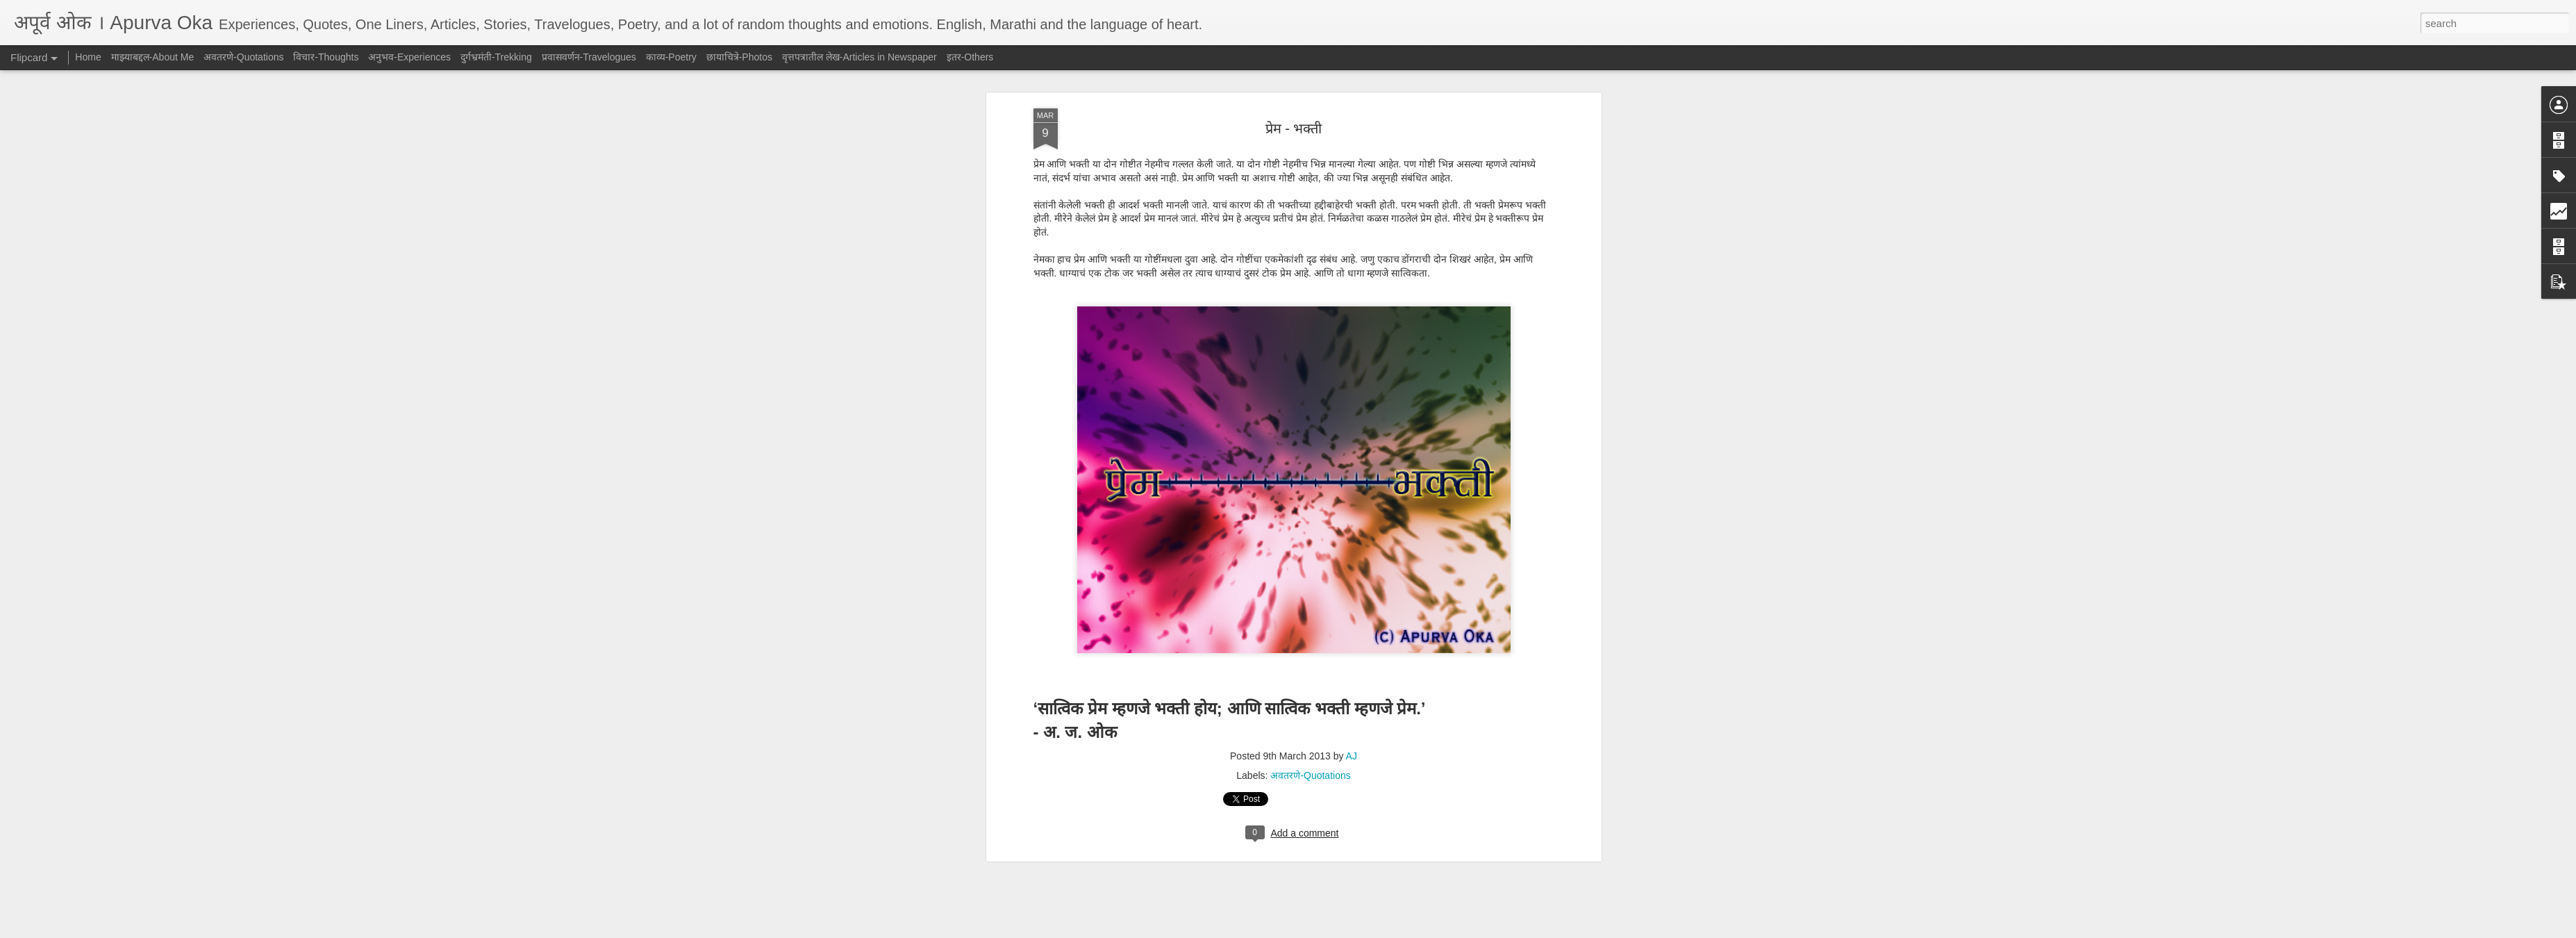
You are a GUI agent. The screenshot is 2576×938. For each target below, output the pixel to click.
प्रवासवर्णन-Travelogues (589, 57)
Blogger (1332, 930)
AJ (1351, 325)
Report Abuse (1372, 930)
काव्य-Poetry (671, 57)
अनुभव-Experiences (409, 57)
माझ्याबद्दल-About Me (152, 57)
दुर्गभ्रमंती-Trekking (496, 57)
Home (88, 57)
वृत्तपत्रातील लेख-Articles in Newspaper (859, 57)
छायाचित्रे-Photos (739, 57)
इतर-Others (970, 57)
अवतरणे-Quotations (1310, 345)
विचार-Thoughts (325, 57)
